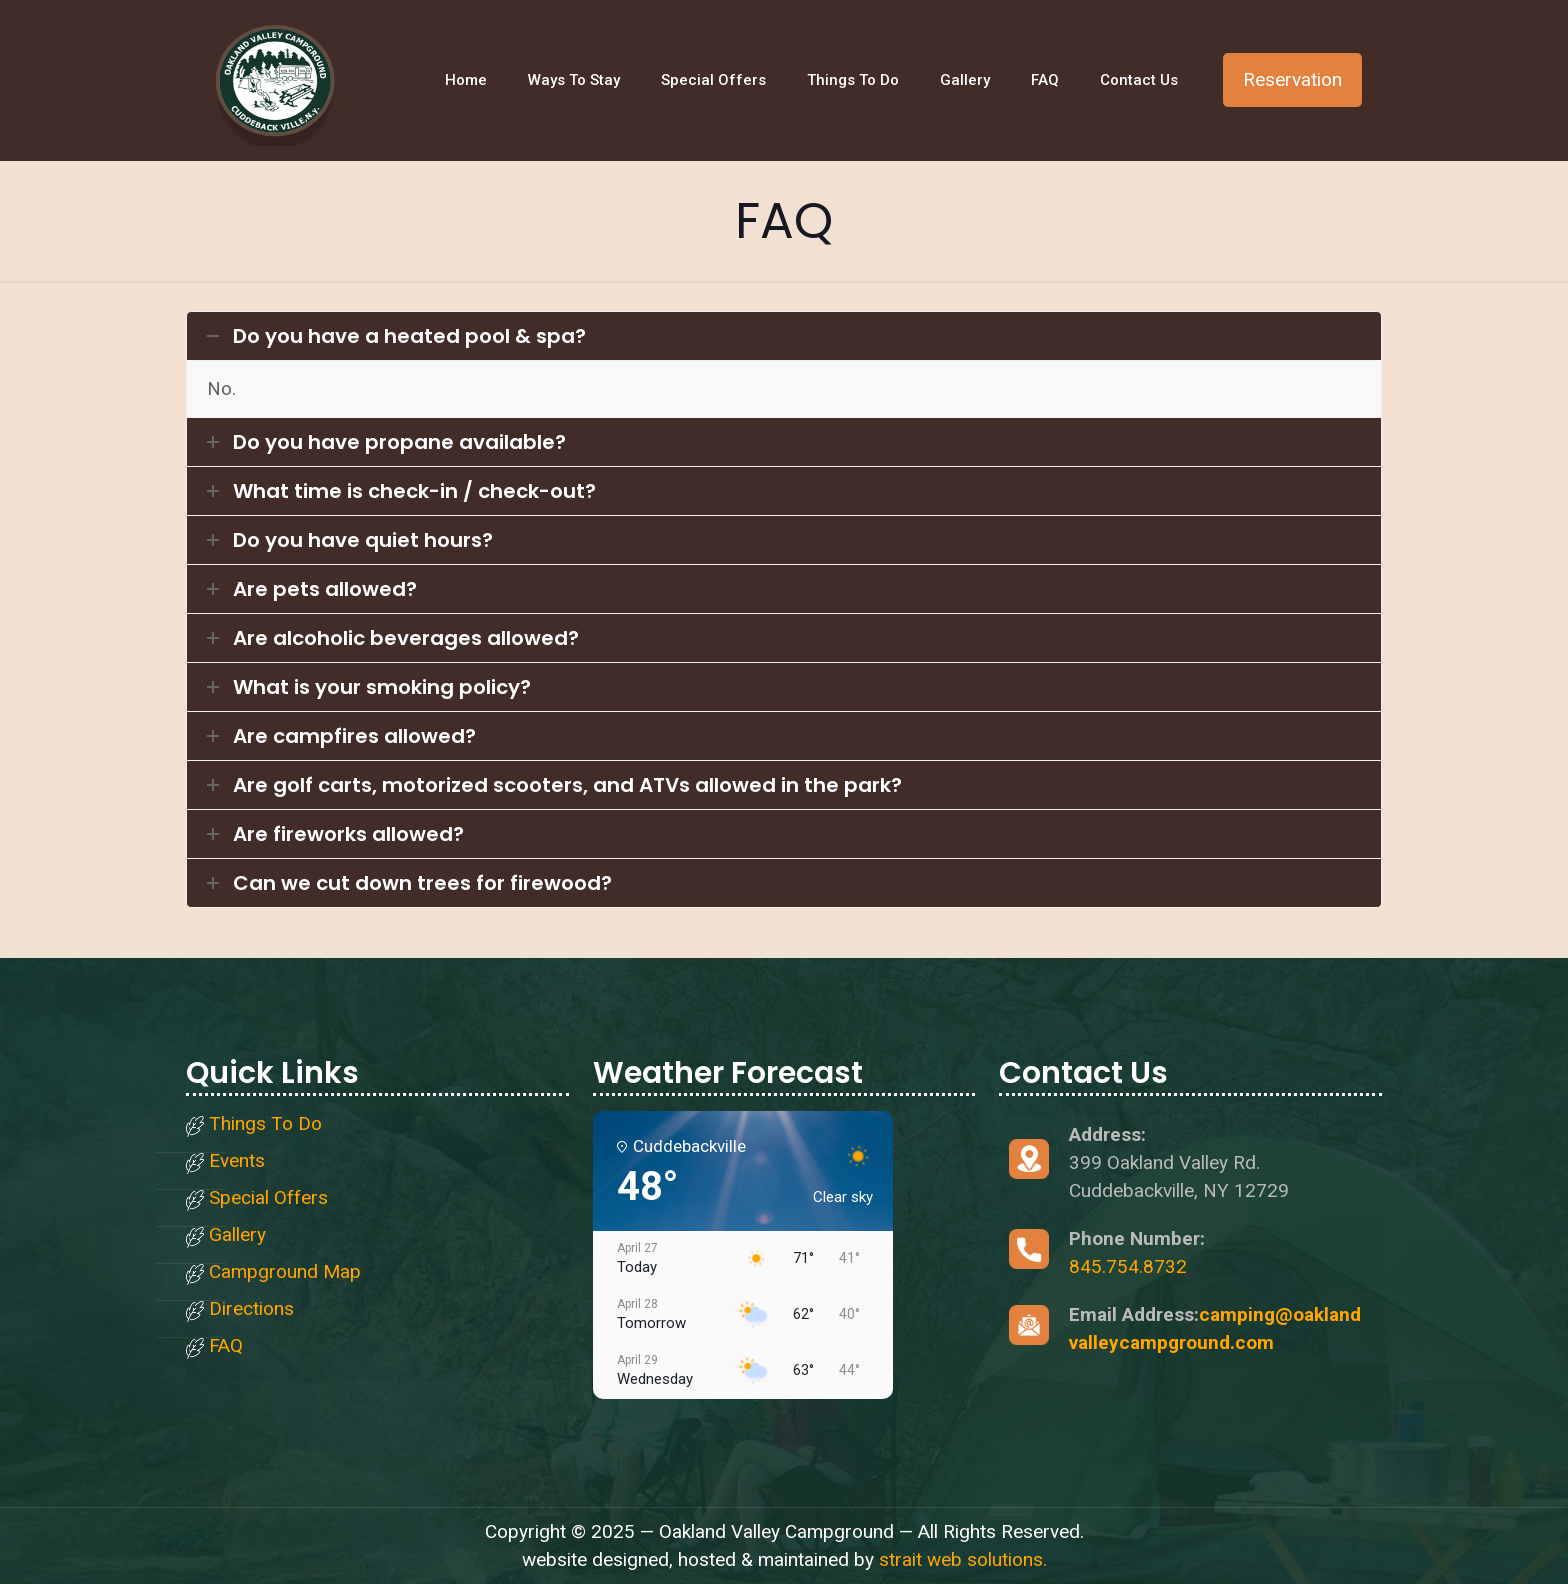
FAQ (226, 1346)
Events (237, 1161)
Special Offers (268, 1198)
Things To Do (265, 1124)
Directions (251, 1309)
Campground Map (285, 1272)
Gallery (237, 1235)
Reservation (1292, 79)
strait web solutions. (963, 1559)
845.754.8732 (1128, 1266)
